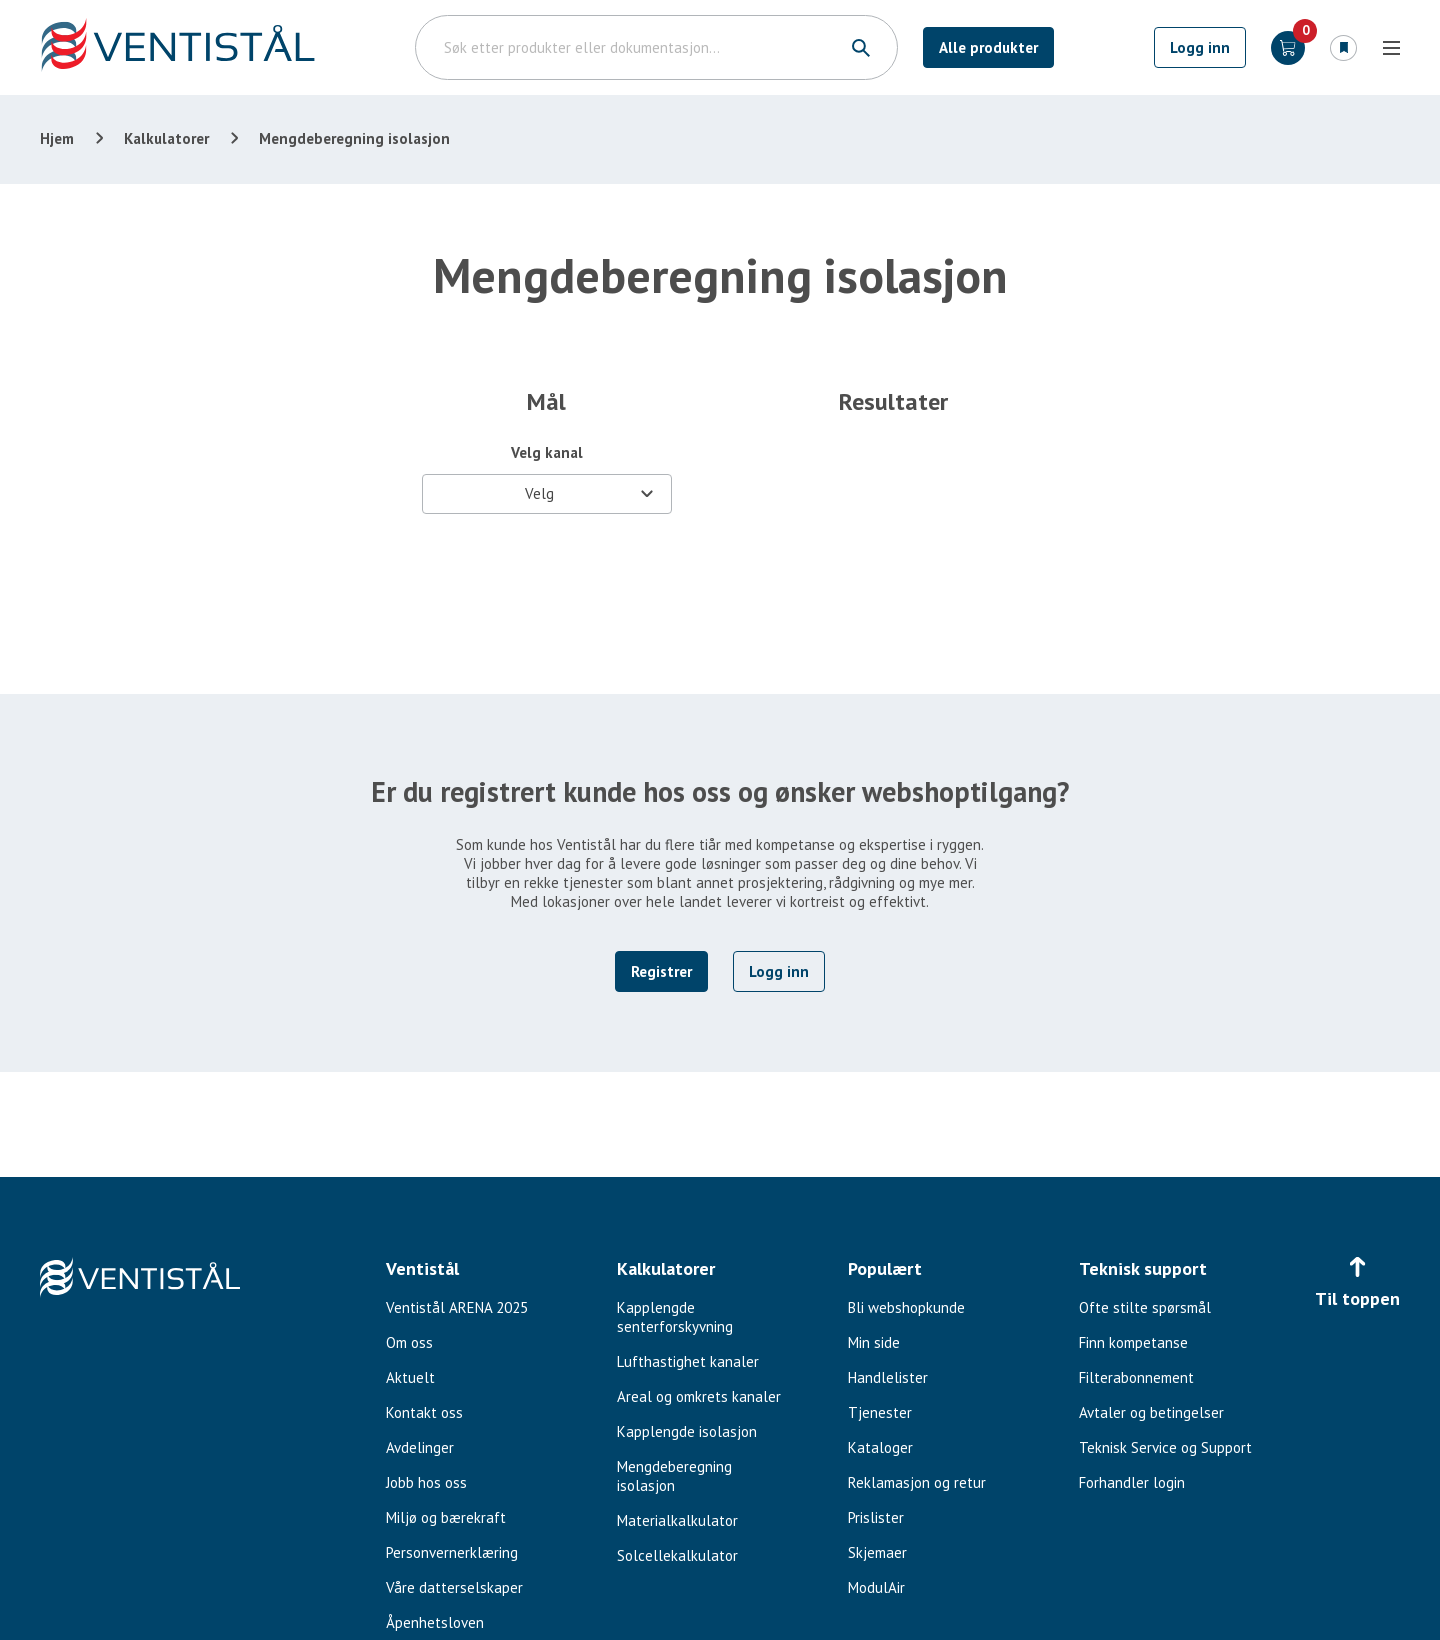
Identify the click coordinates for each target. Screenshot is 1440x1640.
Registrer (661, 971)
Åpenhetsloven (435, 1622)
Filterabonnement (1136, 1377)
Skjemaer (877, 1552)
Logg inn (1200, 47)
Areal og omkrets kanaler (699, 1396)
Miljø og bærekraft (446, 1517)
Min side (874, 1342)
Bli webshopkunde (906, 1307)
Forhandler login (1132, 1482)
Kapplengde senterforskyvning (675, 1317)
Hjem (57, 138)
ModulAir (876, 1587)
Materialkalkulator (677, 1520)
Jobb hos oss (426, 1482)
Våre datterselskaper (454, 1587)
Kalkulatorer (166, 138)
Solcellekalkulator (677, 1555)
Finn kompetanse (1133, 1342)
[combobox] (547, 494)
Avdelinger (420, 1447)
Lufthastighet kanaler (688, 1361)
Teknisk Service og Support (1165, 1447)
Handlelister (888, 1377)
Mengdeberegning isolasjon (674, 1476)
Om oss (409, 1342)
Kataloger (880, 1447)
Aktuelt (410, 1377)
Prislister (876, 1517)
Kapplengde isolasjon (687, 1431)
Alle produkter (988, 47)
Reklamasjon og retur (917, 1482)
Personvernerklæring (452, 1552)
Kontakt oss (424, 1412)
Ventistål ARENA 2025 (457, 1307)
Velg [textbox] (539, 493)
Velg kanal (547, 452)
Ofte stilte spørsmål (1145, 1307)
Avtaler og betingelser (1151, 1412)
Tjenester (880, 1412)
